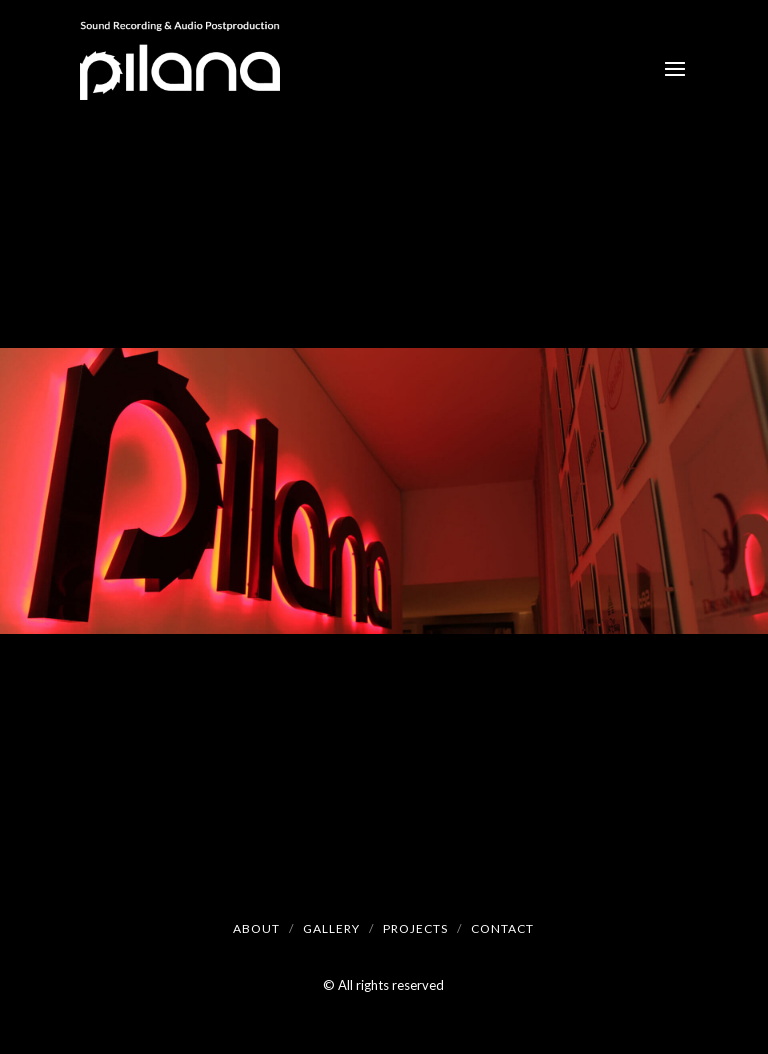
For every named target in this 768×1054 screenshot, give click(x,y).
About (256, 928)
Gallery (331, 928)
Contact (502, 928)
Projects (415, 928)
